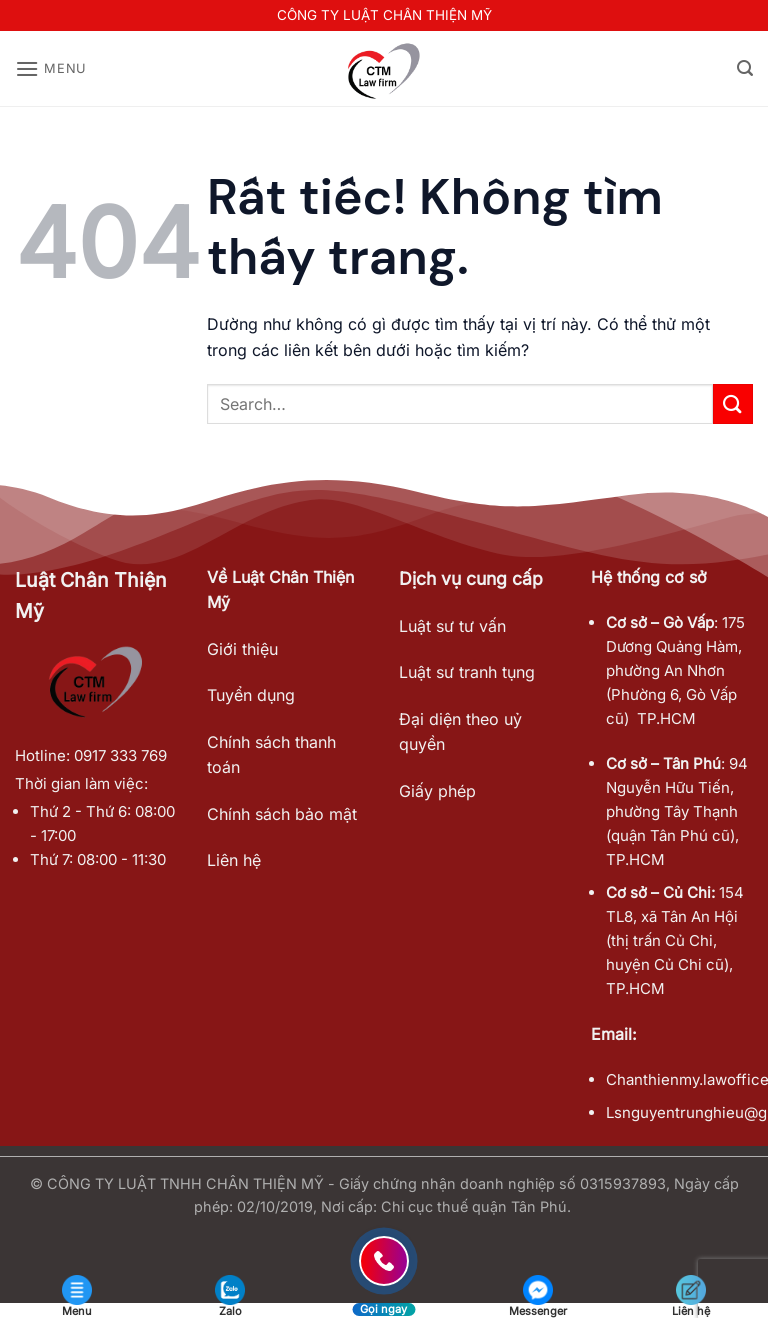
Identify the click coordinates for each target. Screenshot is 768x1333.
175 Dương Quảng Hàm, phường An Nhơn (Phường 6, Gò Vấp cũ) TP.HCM (675, 670)
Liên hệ (234, 860)
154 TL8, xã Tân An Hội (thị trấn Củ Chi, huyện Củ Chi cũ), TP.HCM (675, 940)
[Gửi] (733, 403)
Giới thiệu (242, 649)
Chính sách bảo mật (282, 814)
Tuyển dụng (251, 695)
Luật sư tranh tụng (467, 672)
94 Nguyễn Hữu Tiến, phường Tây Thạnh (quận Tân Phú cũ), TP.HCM (677, 811)
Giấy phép (437, 791)
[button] (51, 68)
